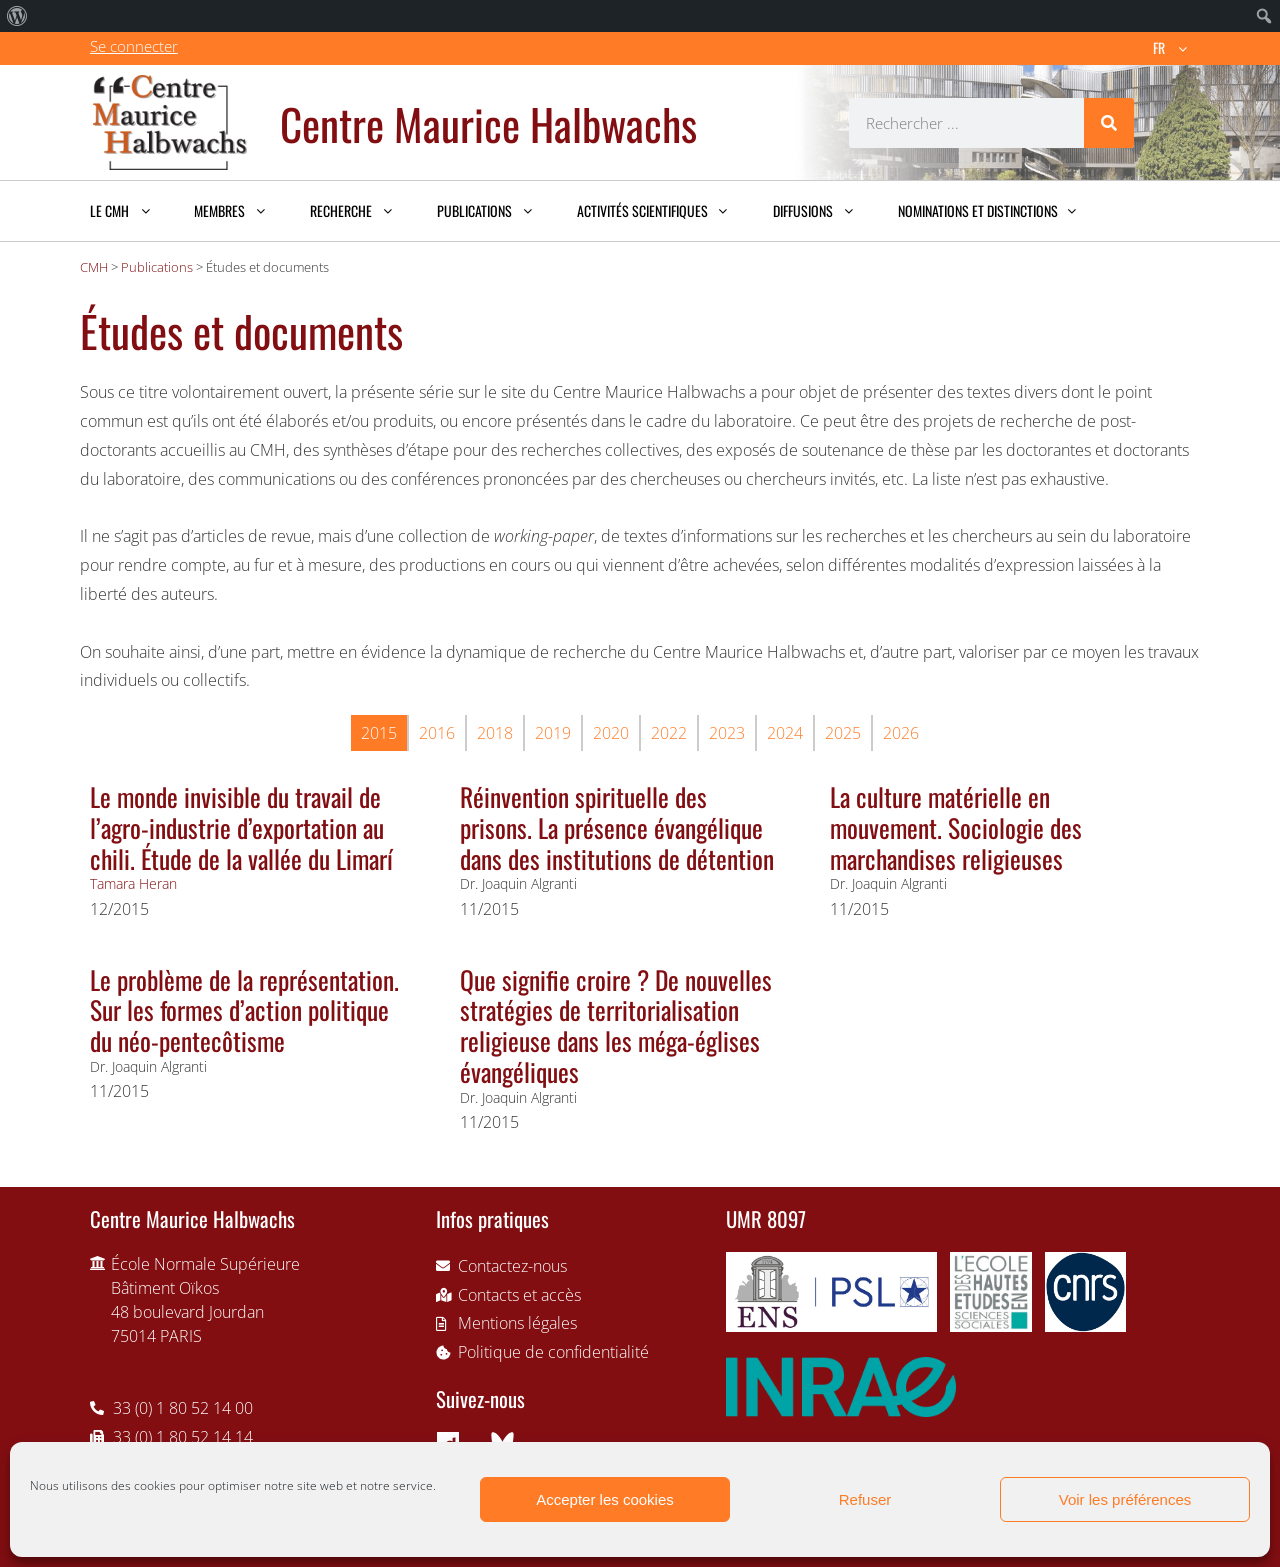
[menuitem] (17, 16)
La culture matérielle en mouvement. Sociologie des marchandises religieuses (956, 826)
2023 (727, 733)
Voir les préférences (1125, 1499)
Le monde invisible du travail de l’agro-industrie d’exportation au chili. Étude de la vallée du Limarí (241, 826)
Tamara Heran (133, 883)
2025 (843, 733)
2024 (785, 733)
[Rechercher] (1109, 123)
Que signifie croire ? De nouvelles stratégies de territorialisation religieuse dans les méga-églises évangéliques (616, 1025)
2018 (495, 733)
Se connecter (134, 46)
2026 (901, 733)
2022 (669, 733)
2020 (611, 733)
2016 (437, 733)
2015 (379, 733)
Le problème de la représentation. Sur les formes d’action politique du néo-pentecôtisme (244, 1009)
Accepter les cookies (605, 1499)
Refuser (865, 1499)
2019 (553, 733)
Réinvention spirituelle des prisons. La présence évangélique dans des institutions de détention (617, 826)
